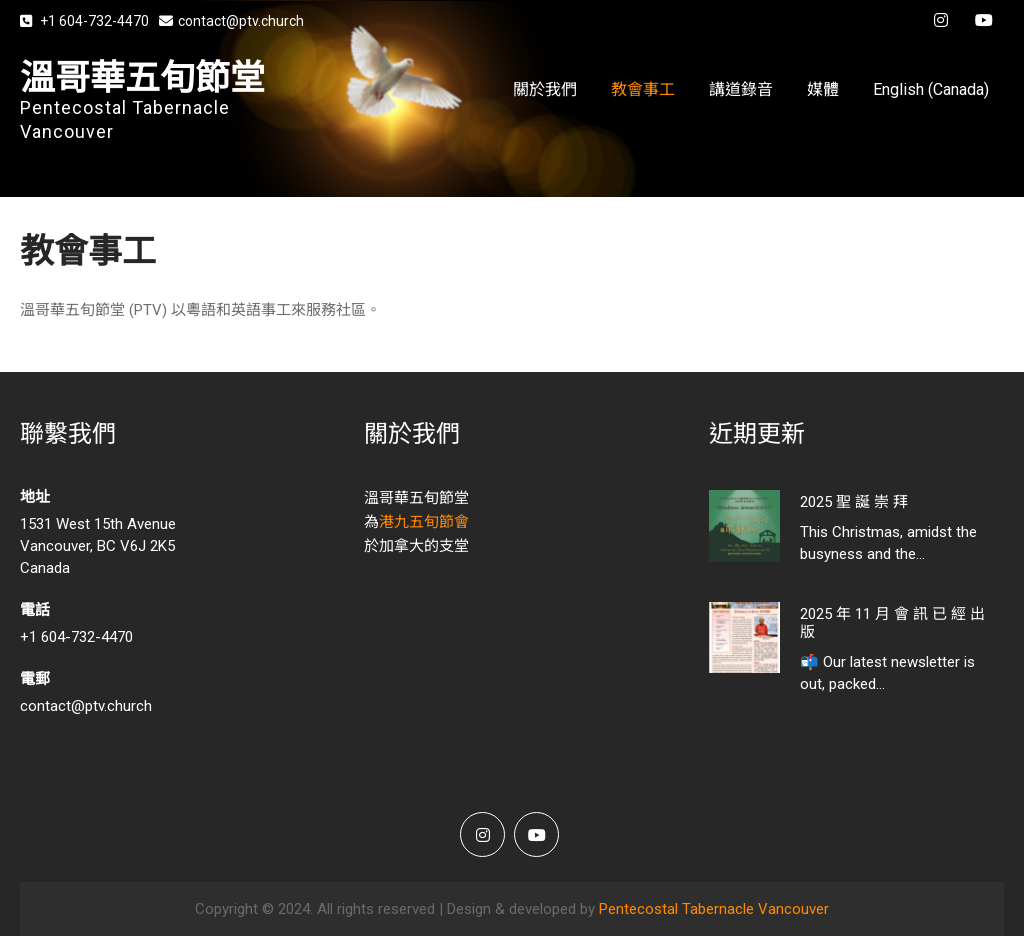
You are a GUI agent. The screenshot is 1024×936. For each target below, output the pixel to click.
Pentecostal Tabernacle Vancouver (714, 909)
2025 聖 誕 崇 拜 (854, 502)
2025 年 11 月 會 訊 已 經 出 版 (892, 623)
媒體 (823, 89)
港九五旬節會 (424, 522)
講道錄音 (741, 89)
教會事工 (643, 89)
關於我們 (545, 89)
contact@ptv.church (231, 21)
